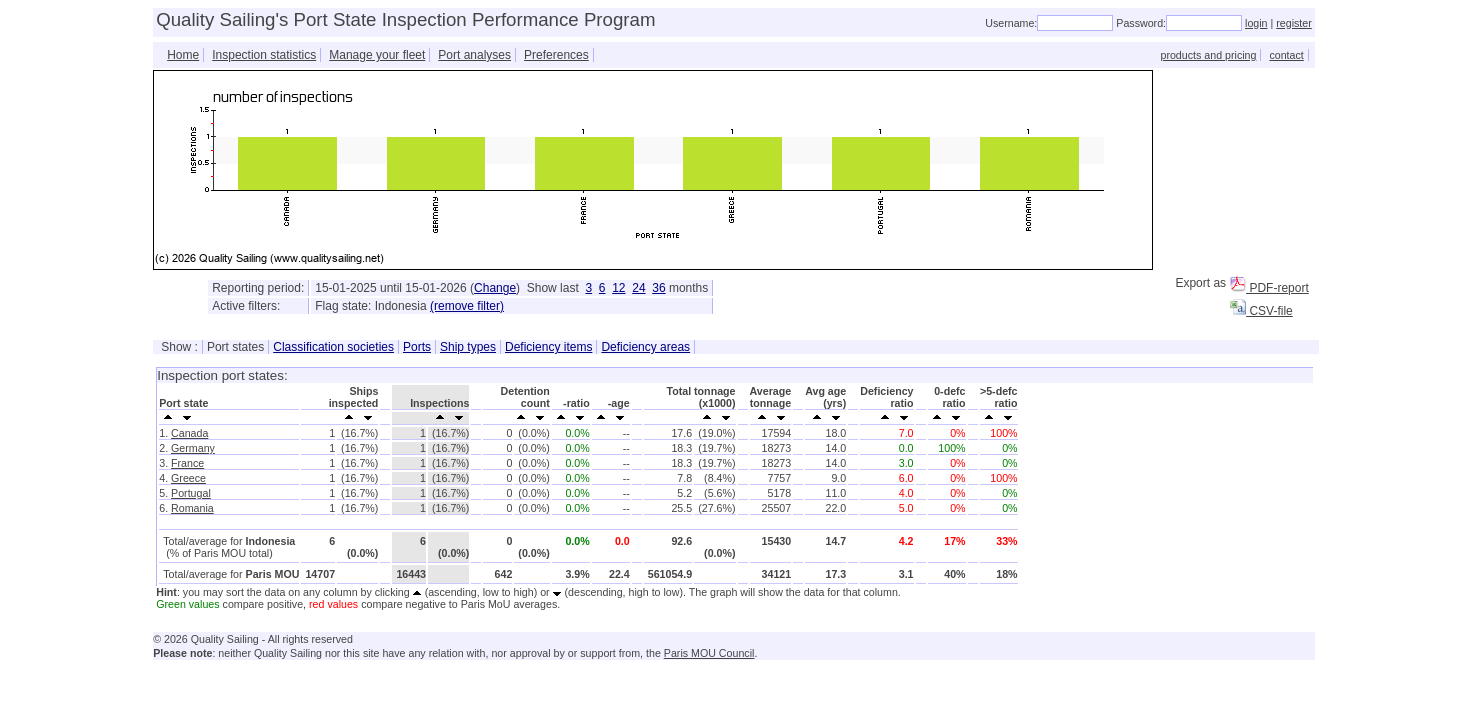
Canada (189, 433)
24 (638, 288)
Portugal (191, 493)
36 (658, 288)
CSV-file (1261, 311)
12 (618, 288)
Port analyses (474, 55)
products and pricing (1208, 55)
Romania (192, 508)
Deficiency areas (645, 347)
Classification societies (333, 347)
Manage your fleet (377, 55)
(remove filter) (467, 306)
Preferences (556, 55)
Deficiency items (548, 347)
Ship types (468, 347)
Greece (188, 478)
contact (1286, 55)
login (1256, 23)
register (1294, 23)
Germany (193, 448)
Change (495, 288)
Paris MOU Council (709, 653)
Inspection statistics (264, 55)
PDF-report (1269, 288)
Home (183, 55)
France (187, 463)
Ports (417, 347)
